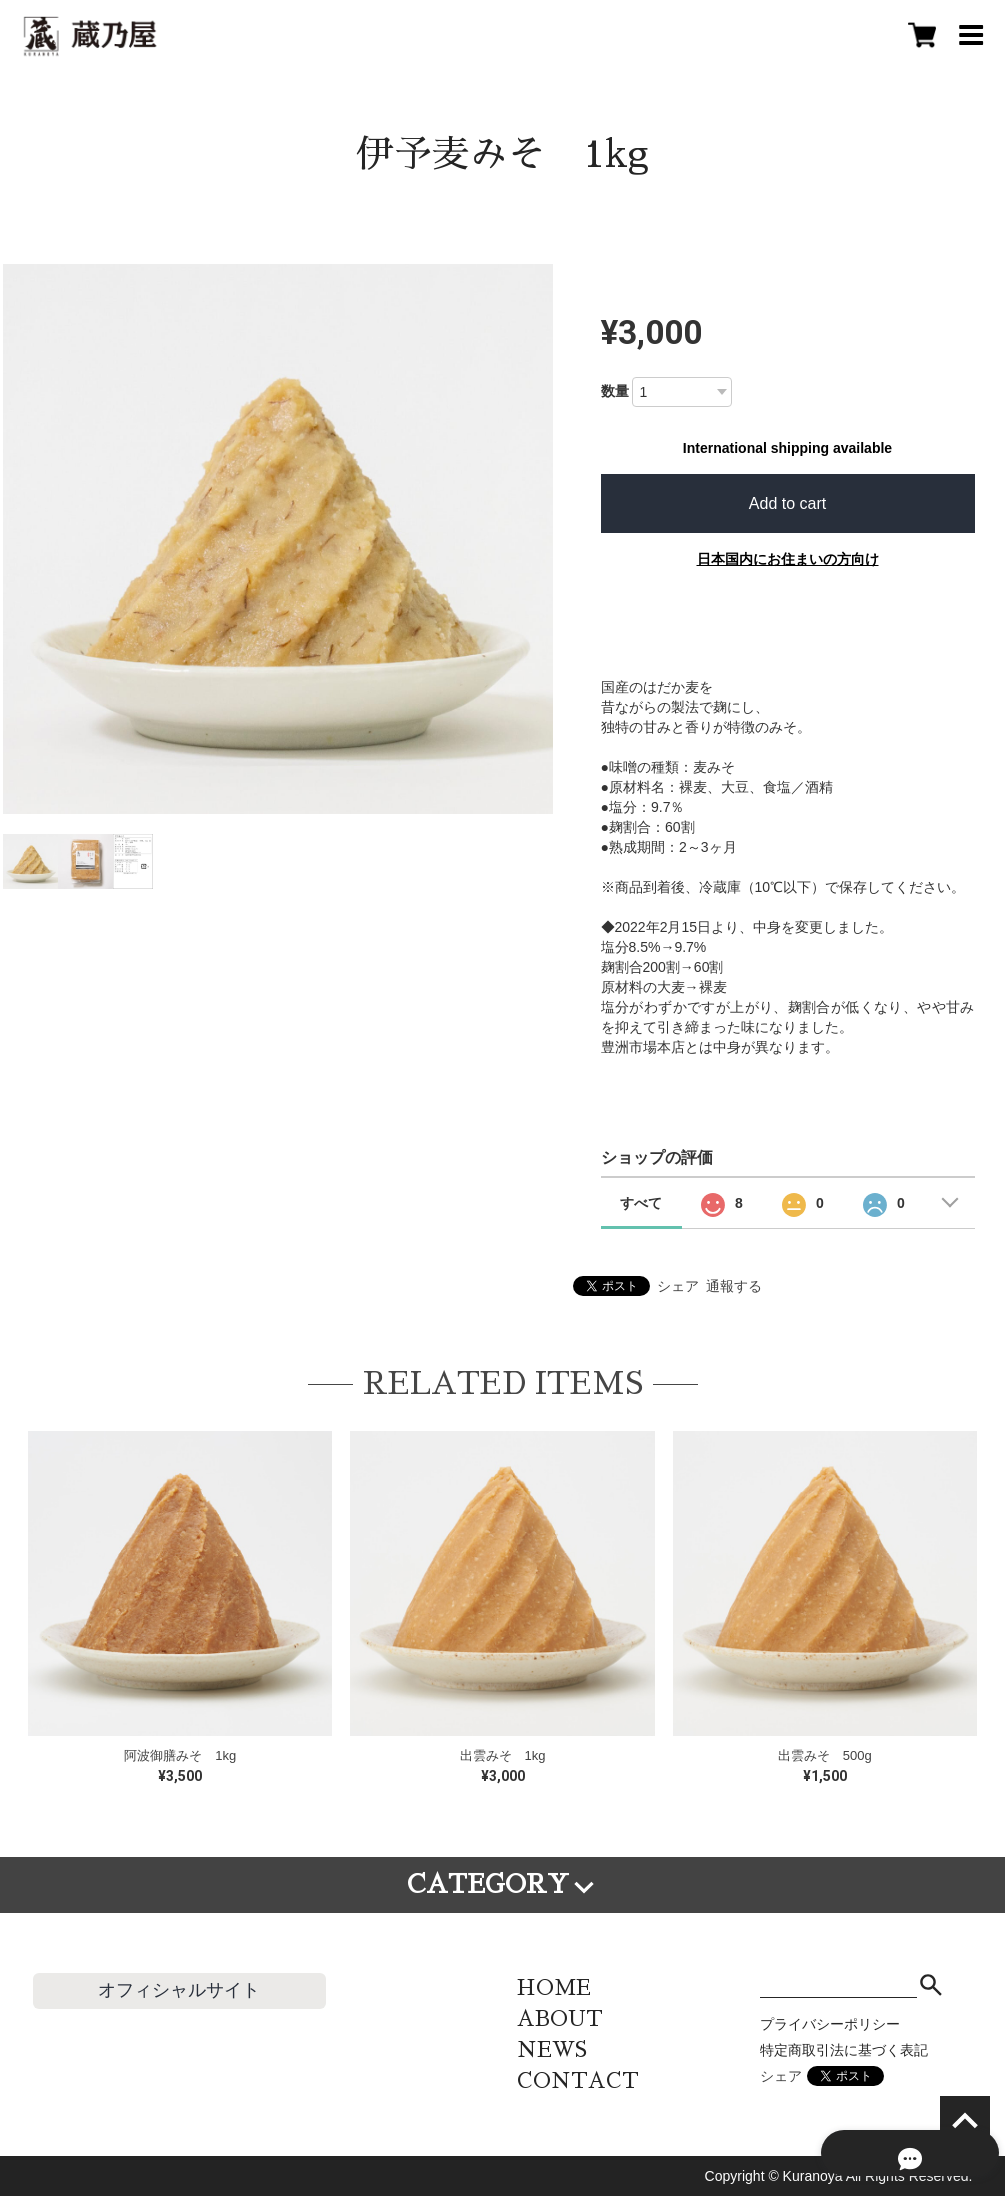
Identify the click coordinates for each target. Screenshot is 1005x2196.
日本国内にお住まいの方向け (788, 559)
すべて (641, 1203)
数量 (615, 391)
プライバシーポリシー (830, 2024)
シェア (678, 1286)
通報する (734, 1286)
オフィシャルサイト (179, 1990)
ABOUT (560, 2018)
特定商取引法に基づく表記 (844, 2050)
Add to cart (787, 503)
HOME (554, 1987)
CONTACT (578, 2080)
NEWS (552, 2049)
